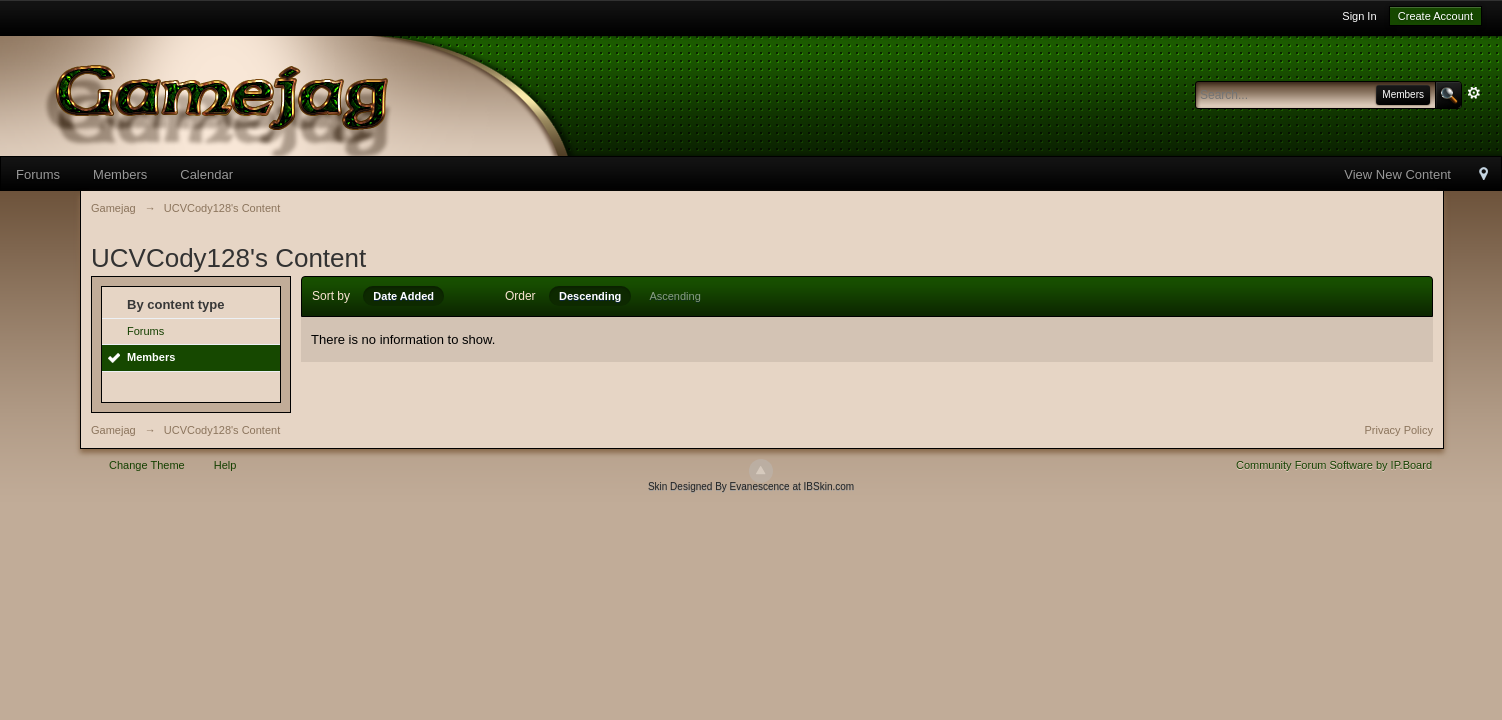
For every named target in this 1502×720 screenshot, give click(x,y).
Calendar (206, 174)
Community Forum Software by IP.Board (1334, 465)
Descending (590, 296)
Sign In (1359, 16)
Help (225, 465)
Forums (38, 174)
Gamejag (113, 430)
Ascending (674, 296)
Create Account (1435, 16)
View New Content (1397, 174)
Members (120, 174)
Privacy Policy (1399, 430)
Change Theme (147, 465)
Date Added (403, 296)
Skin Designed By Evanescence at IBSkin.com (751, 486)
